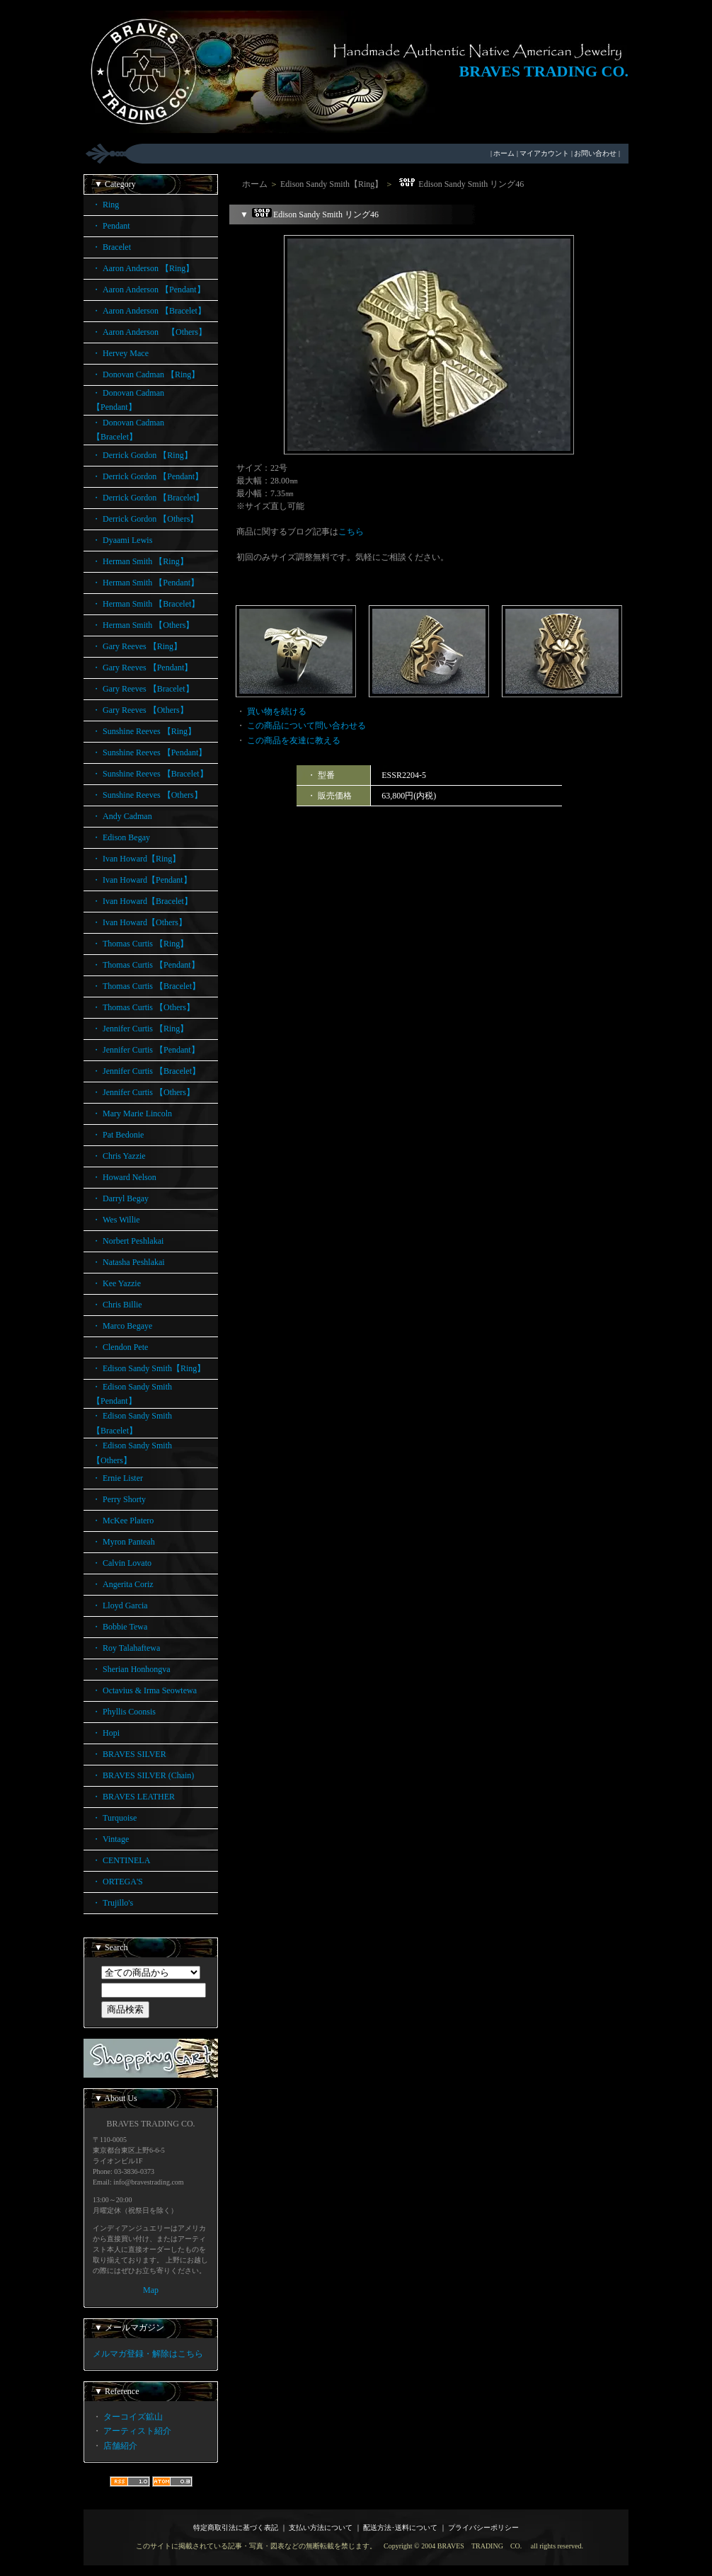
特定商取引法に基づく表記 (235, 2527)
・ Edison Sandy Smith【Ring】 (148, 1368)
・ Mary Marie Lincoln (132, 1113)
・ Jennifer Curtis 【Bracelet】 (146, 1071)
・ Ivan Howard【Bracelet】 (142, 901)
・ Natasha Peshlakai (128, 1262)
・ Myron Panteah (123, 1542)
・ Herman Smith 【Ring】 (140, 561)
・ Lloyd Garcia (120, 1605)
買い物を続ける (276, 711)
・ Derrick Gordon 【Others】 (145, 519)
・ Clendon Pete (120, 1347)
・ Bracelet (111, 247)
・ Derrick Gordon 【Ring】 (142, 455)
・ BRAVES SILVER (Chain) (143, 1775)
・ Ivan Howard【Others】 (139, 922)
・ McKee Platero (123, 1520)
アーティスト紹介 (137, 2431)
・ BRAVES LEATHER (133, 1797)
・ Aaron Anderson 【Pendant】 (148, 289)
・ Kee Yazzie (116, 1283)
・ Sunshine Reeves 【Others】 (147, 795)
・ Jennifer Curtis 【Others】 (143, 1092)
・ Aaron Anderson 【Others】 (149, 332)
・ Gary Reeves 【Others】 (140, 710)
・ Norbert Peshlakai (127, 1241)
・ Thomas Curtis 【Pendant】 (146, 965)
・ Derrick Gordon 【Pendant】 (147, 476)
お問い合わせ (595, 153)
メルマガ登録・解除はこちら (148, 2354)
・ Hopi (106, 1733)
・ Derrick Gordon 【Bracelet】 (148, 498)
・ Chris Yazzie (119, 1156)
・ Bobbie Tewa (119, 1627)
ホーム (504, 153)
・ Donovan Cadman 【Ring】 (146, 374)
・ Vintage (110, 1839)
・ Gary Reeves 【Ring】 (137, 646)
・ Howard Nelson (124, 1177)
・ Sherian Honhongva (131, 1669)
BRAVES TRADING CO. (543, 71)
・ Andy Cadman (122, 816)
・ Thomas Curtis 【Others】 (143, 1007)
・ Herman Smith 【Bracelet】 (146, 604)
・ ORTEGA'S (117, 1882)
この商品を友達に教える (293, 740)
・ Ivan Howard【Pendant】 (142, 880)
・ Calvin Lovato (121, 1563)
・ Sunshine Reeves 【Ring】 (144, 731)
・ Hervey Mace (120, 353)
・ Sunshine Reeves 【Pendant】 (149, 752)
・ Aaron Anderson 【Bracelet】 (149, 311)
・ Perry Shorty (119, 1499)
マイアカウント (544, 153)
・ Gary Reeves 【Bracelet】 (143, 689)
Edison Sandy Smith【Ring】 (331, 184)
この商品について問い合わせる (306, 726)
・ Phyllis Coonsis (124, 1712)
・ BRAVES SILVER (129, 1754)
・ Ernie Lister (117, 1478)
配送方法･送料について (400, 2527)
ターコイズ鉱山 (133, 2417)
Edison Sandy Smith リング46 (460, 184)
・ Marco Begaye (122, 1326)
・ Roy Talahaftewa (126, 1648)
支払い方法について (320, 2527)
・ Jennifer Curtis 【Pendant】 (146, 1050)
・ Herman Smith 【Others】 (143, 625)
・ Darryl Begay (120, 1198)
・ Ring (105, 205)
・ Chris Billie (117, 1305)
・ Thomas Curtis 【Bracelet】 (146, 986)
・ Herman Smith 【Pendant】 (145, 583)
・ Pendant (111, 226)
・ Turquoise (114, 1818)
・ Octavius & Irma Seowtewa (144, 1690)
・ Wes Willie (116, 1220)
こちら (351, 532)
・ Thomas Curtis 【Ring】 (140, 944)
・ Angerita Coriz (123, 1584)
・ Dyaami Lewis (122, 540)
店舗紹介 (120, 2446)
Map (151, 2290)
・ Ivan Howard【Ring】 (136, 859)
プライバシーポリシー (483, 2527)
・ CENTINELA (121, 1860)
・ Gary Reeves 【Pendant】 (142, 667)
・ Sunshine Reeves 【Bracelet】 (150, 774)
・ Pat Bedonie (118, 1135)
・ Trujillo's (112, 1903)
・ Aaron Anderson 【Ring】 (143, 268)
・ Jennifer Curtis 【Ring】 (140, 1029)
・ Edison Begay (121, 837)
